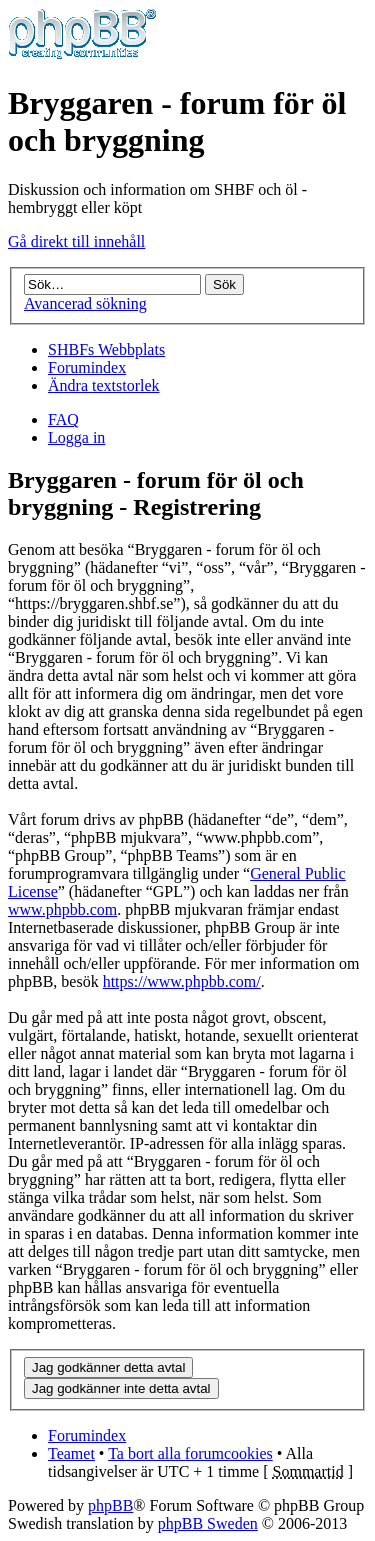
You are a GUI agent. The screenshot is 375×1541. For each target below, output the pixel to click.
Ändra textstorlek (104, 385)
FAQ (63, 419)
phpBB (110, 1505)
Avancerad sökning (85, 303)
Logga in (76, 437)
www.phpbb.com (62, 909)
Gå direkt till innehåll (76, 241)
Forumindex (87, 367)
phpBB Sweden (208, 1523)
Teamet (71, 1453)
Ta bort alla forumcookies (190, 1453)
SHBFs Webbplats (106, 349)
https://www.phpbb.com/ (182, 981)
